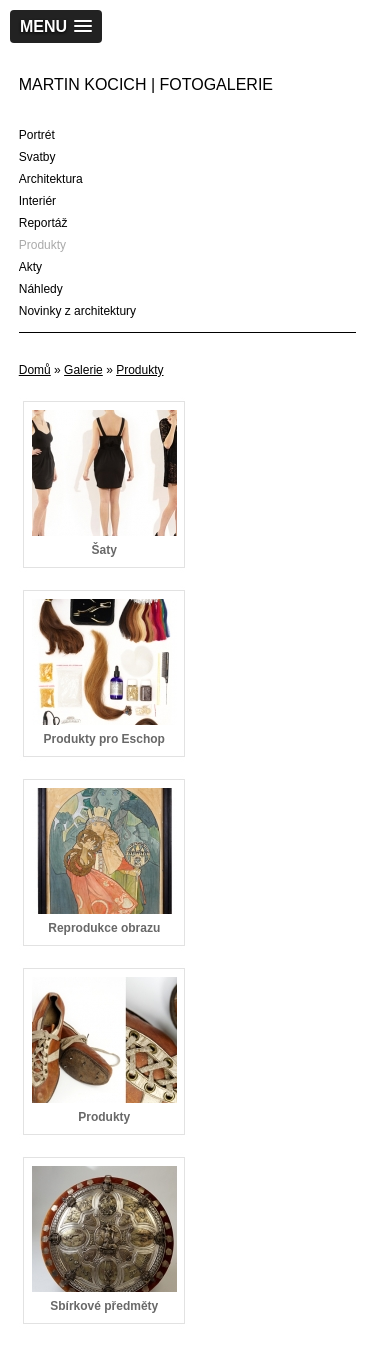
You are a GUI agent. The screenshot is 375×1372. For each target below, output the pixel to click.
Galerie (83, 370)
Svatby (37, 157)
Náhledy (41, 289)
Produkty (42, 245)
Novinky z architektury (77, 311)
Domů (35, 370)
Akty (30, 267)
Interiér (37, 201)
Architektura (51, 179)
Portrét (37, 135)
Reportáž (43, 223)
